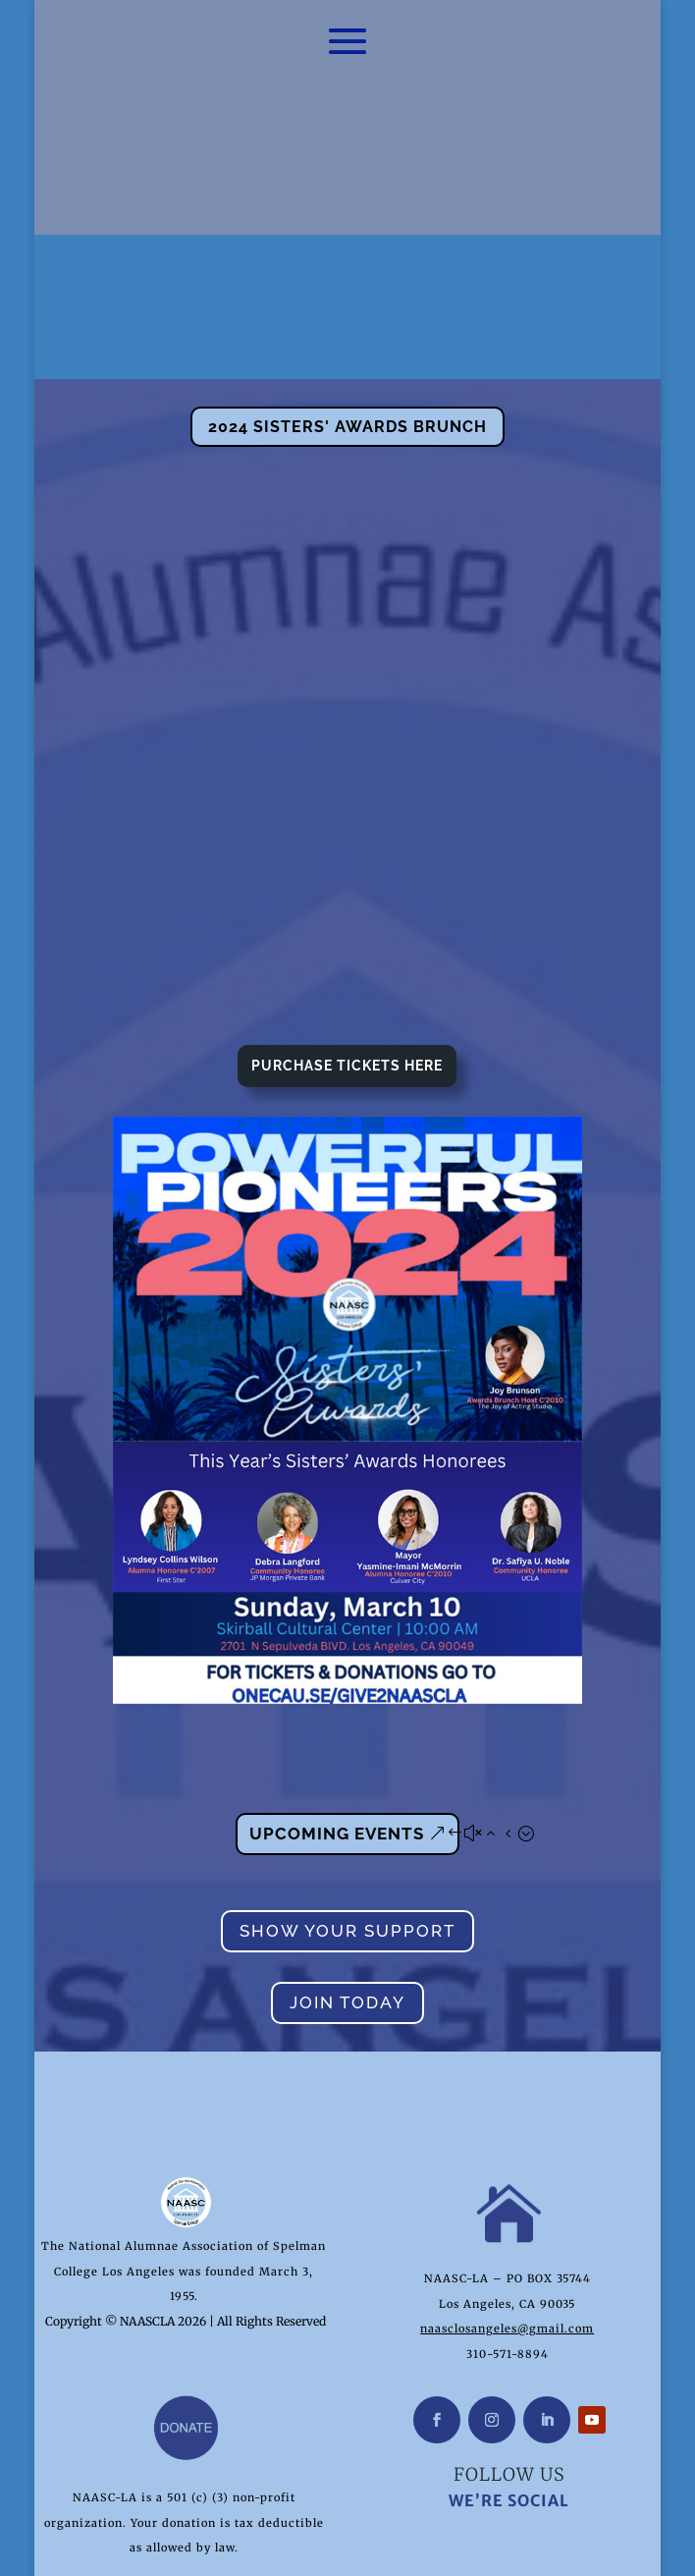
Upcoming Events (336, 1747)
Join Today (347, 1916)
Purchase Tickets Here (347, 979)
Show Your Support (347, 1844)
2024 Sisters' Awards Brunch (347, 340)
